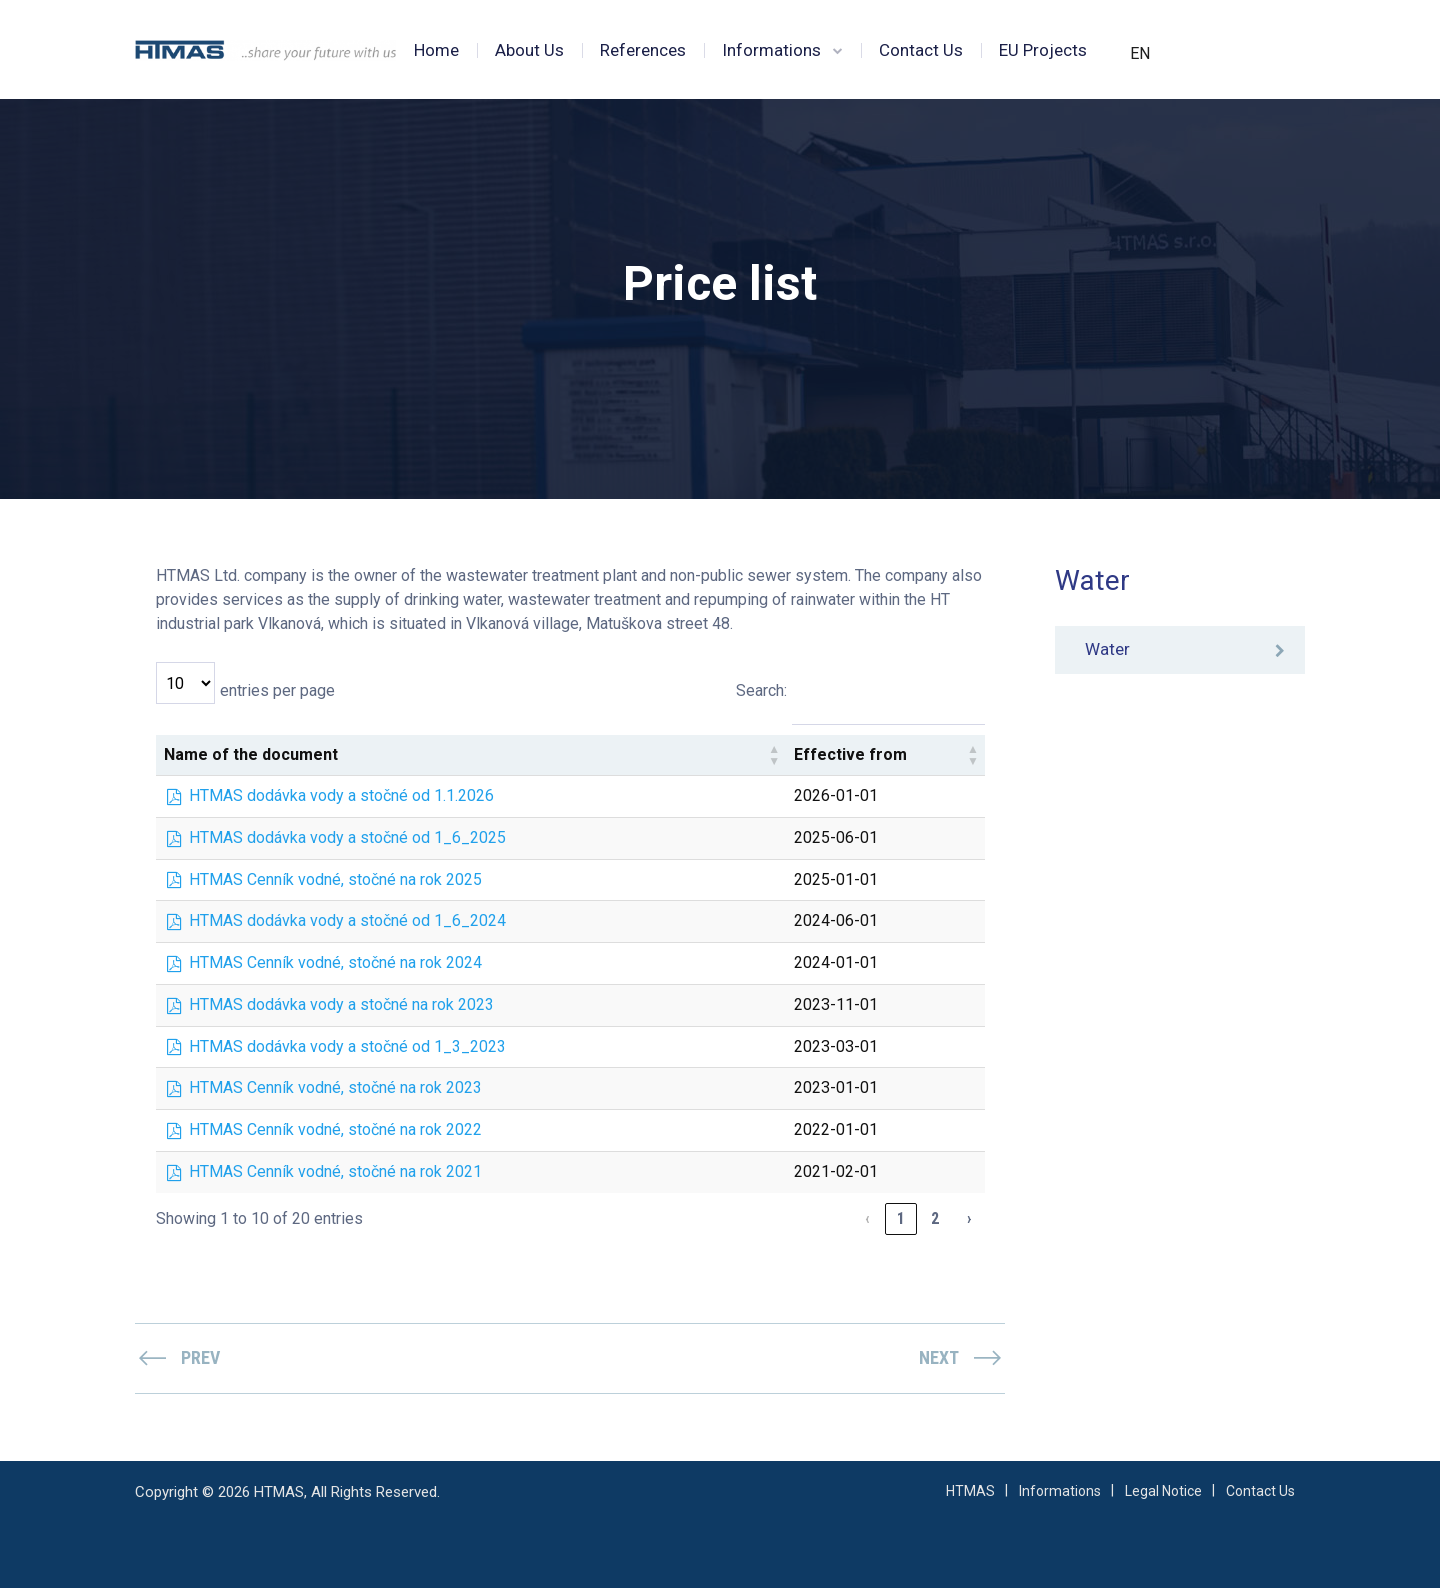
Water (1107, 650)
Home (436, 50)
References (643, 50)
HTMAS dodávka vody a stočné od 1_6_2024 (347, 920)
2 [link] (935, 1218)
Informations (771, 50)
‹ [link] (867, 1218)
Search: (761, 690)
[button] (774, 755)
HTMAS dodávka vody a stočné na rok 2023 (341, 1004)
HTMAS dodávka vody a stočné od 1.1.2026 (341, 795)
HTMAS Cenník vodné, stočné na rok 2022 (335, 1129)
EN (1140, 53)
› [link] (969, 1218)
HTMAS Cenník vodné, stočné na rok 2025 (335, 879)
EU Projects (1043, 50)
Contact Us (921, 50)
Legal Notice (1163, 1491)
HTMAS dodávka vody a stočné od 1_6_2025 (347, 837)
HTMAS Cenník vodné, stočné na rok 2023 (335, 1087)
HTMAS (970, 1491)
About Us (529, 50)
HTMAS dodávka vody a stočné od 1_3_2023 (347, 1046)
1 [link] (901, 1218)
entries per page (277, 690)
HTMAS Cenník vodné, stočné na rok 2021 (335, 1171)
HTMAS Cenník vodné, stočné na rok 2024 (335, 962)
